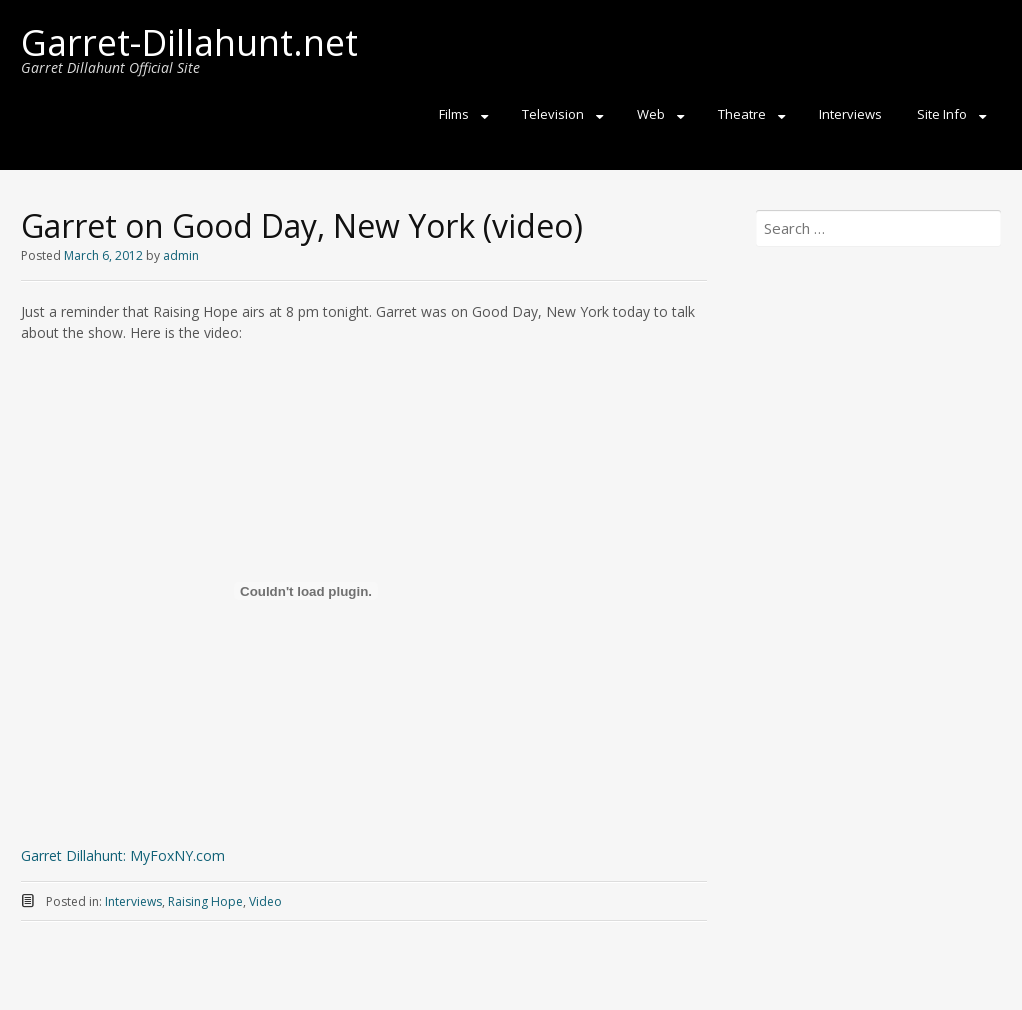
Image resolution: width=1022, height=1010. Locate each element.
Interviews (850, 114)
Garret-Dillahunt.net (189, 42)
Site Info (942, 114)
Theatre (742, 114)
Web (651, 114)
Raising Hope (205, 901)
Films (454, 114)
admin (181, 255)
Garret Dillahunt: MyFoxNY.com (123, 855)
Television (553, 114)
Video (265, 901)
